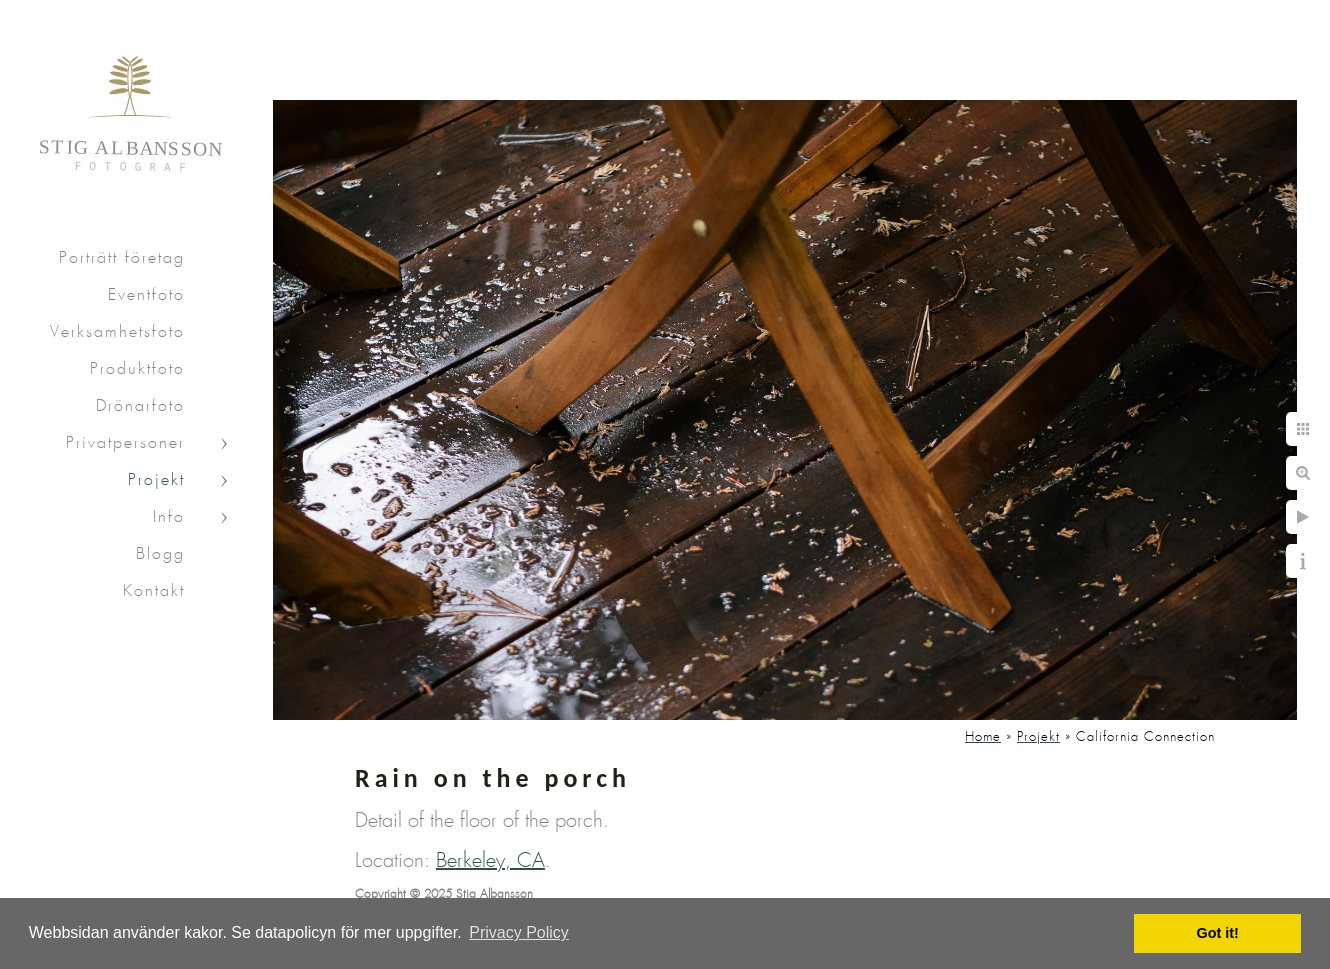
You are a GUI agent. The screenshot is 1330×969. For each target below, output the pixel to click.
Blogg (160, 554)
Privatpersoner (125, 443)
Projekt (156, 480)
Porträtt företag (122, 258)
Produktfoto (137, 369)
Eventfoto (146, 295)
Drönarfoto (140, 406)
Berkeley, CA (490, 861)
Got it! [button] (1218, 933)
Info (169, 517)
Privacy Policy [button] (519, 932)
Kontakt (154, 591)
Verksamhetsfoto (117, 332)
